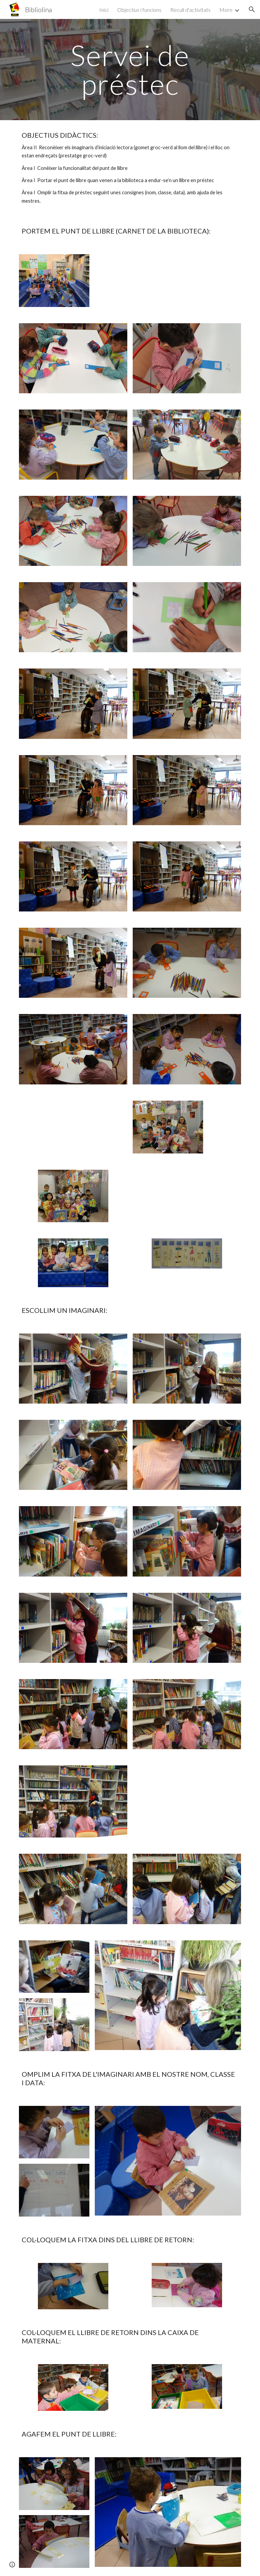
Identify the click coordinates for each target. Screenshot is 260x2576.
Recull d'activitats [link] (190, 9)
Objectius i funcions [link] (139, 9)
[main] (130, 69)
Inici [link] (103, 9)
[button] (252, 9)
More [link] (226, 9)
